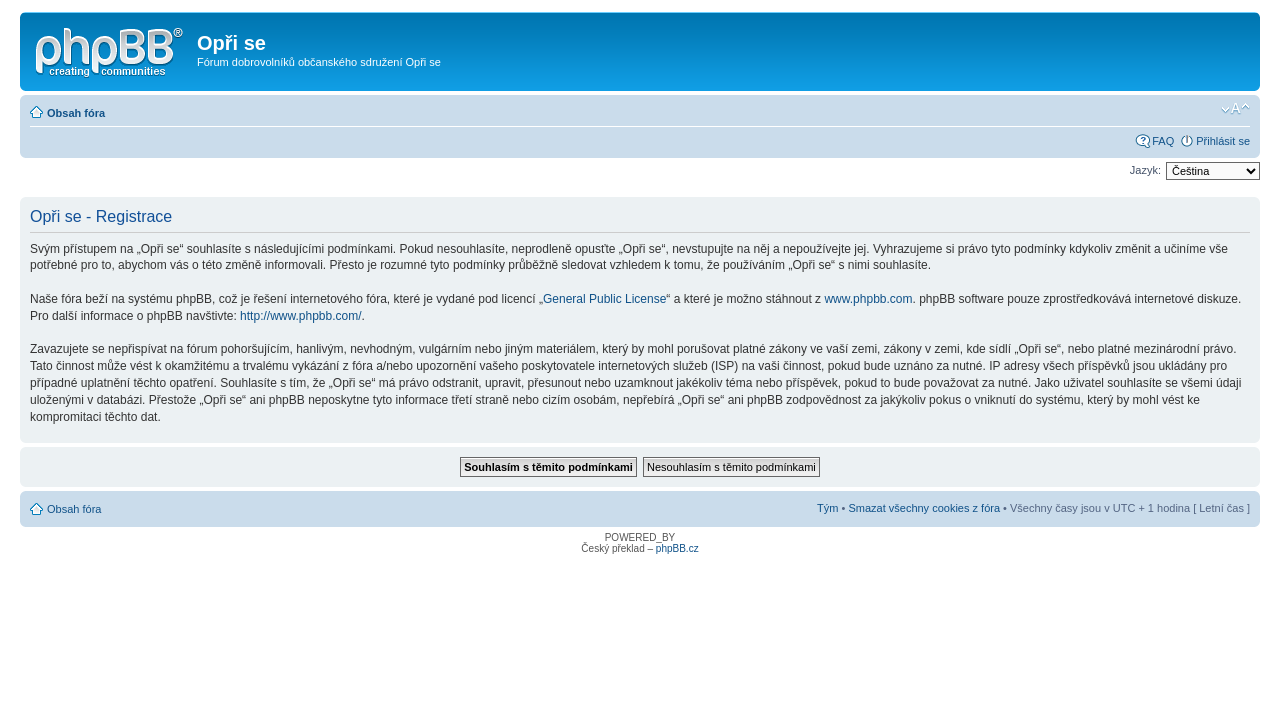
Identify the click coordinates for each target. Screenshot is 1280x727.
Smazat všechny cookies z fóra (924, 508)
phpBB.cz (677, 548)
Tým (827, 508)
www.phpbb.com (868, 299)
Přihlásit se (1223, 141)
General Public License (604, 299)
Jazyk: (1145, 170)
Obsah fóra (76, 113)
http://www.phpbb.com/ (300, 316)
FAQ (1163, 141)
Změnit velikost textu (1235, 109)
